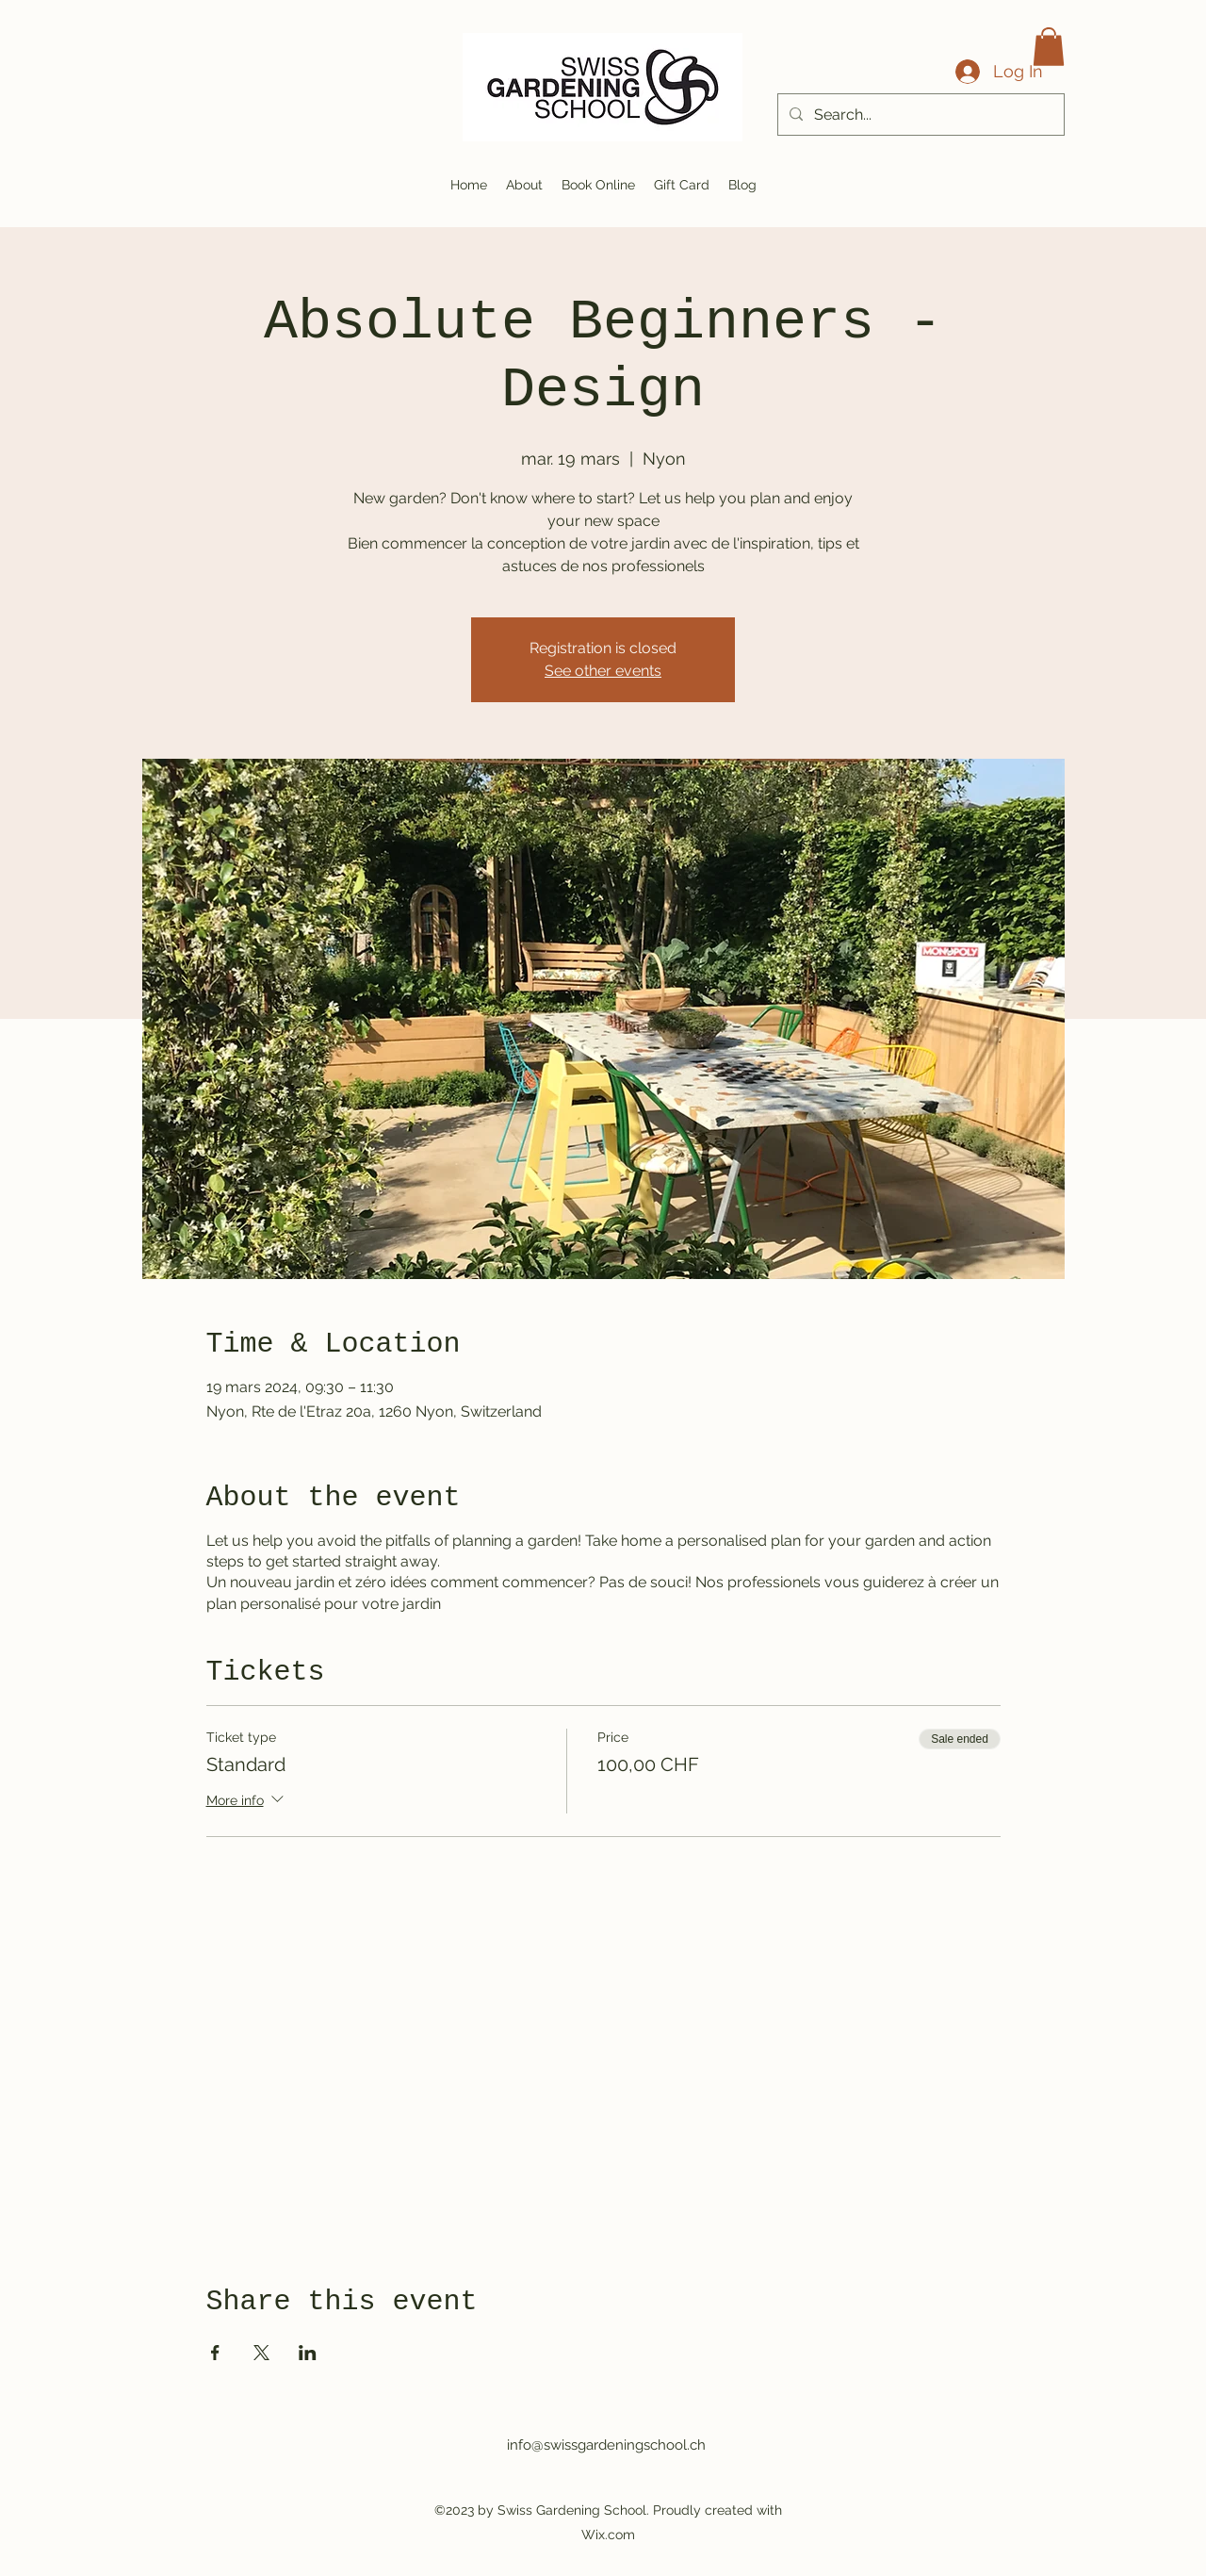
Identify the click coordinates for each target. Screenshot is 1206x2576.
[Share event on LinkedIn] (308, 2352)
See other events (603, 671)
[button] (1049, 46)
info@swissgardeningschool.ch (606, 2445)
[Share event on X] (261, 2352)
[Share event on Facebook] (215, 2352)
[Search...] (919, 115)
